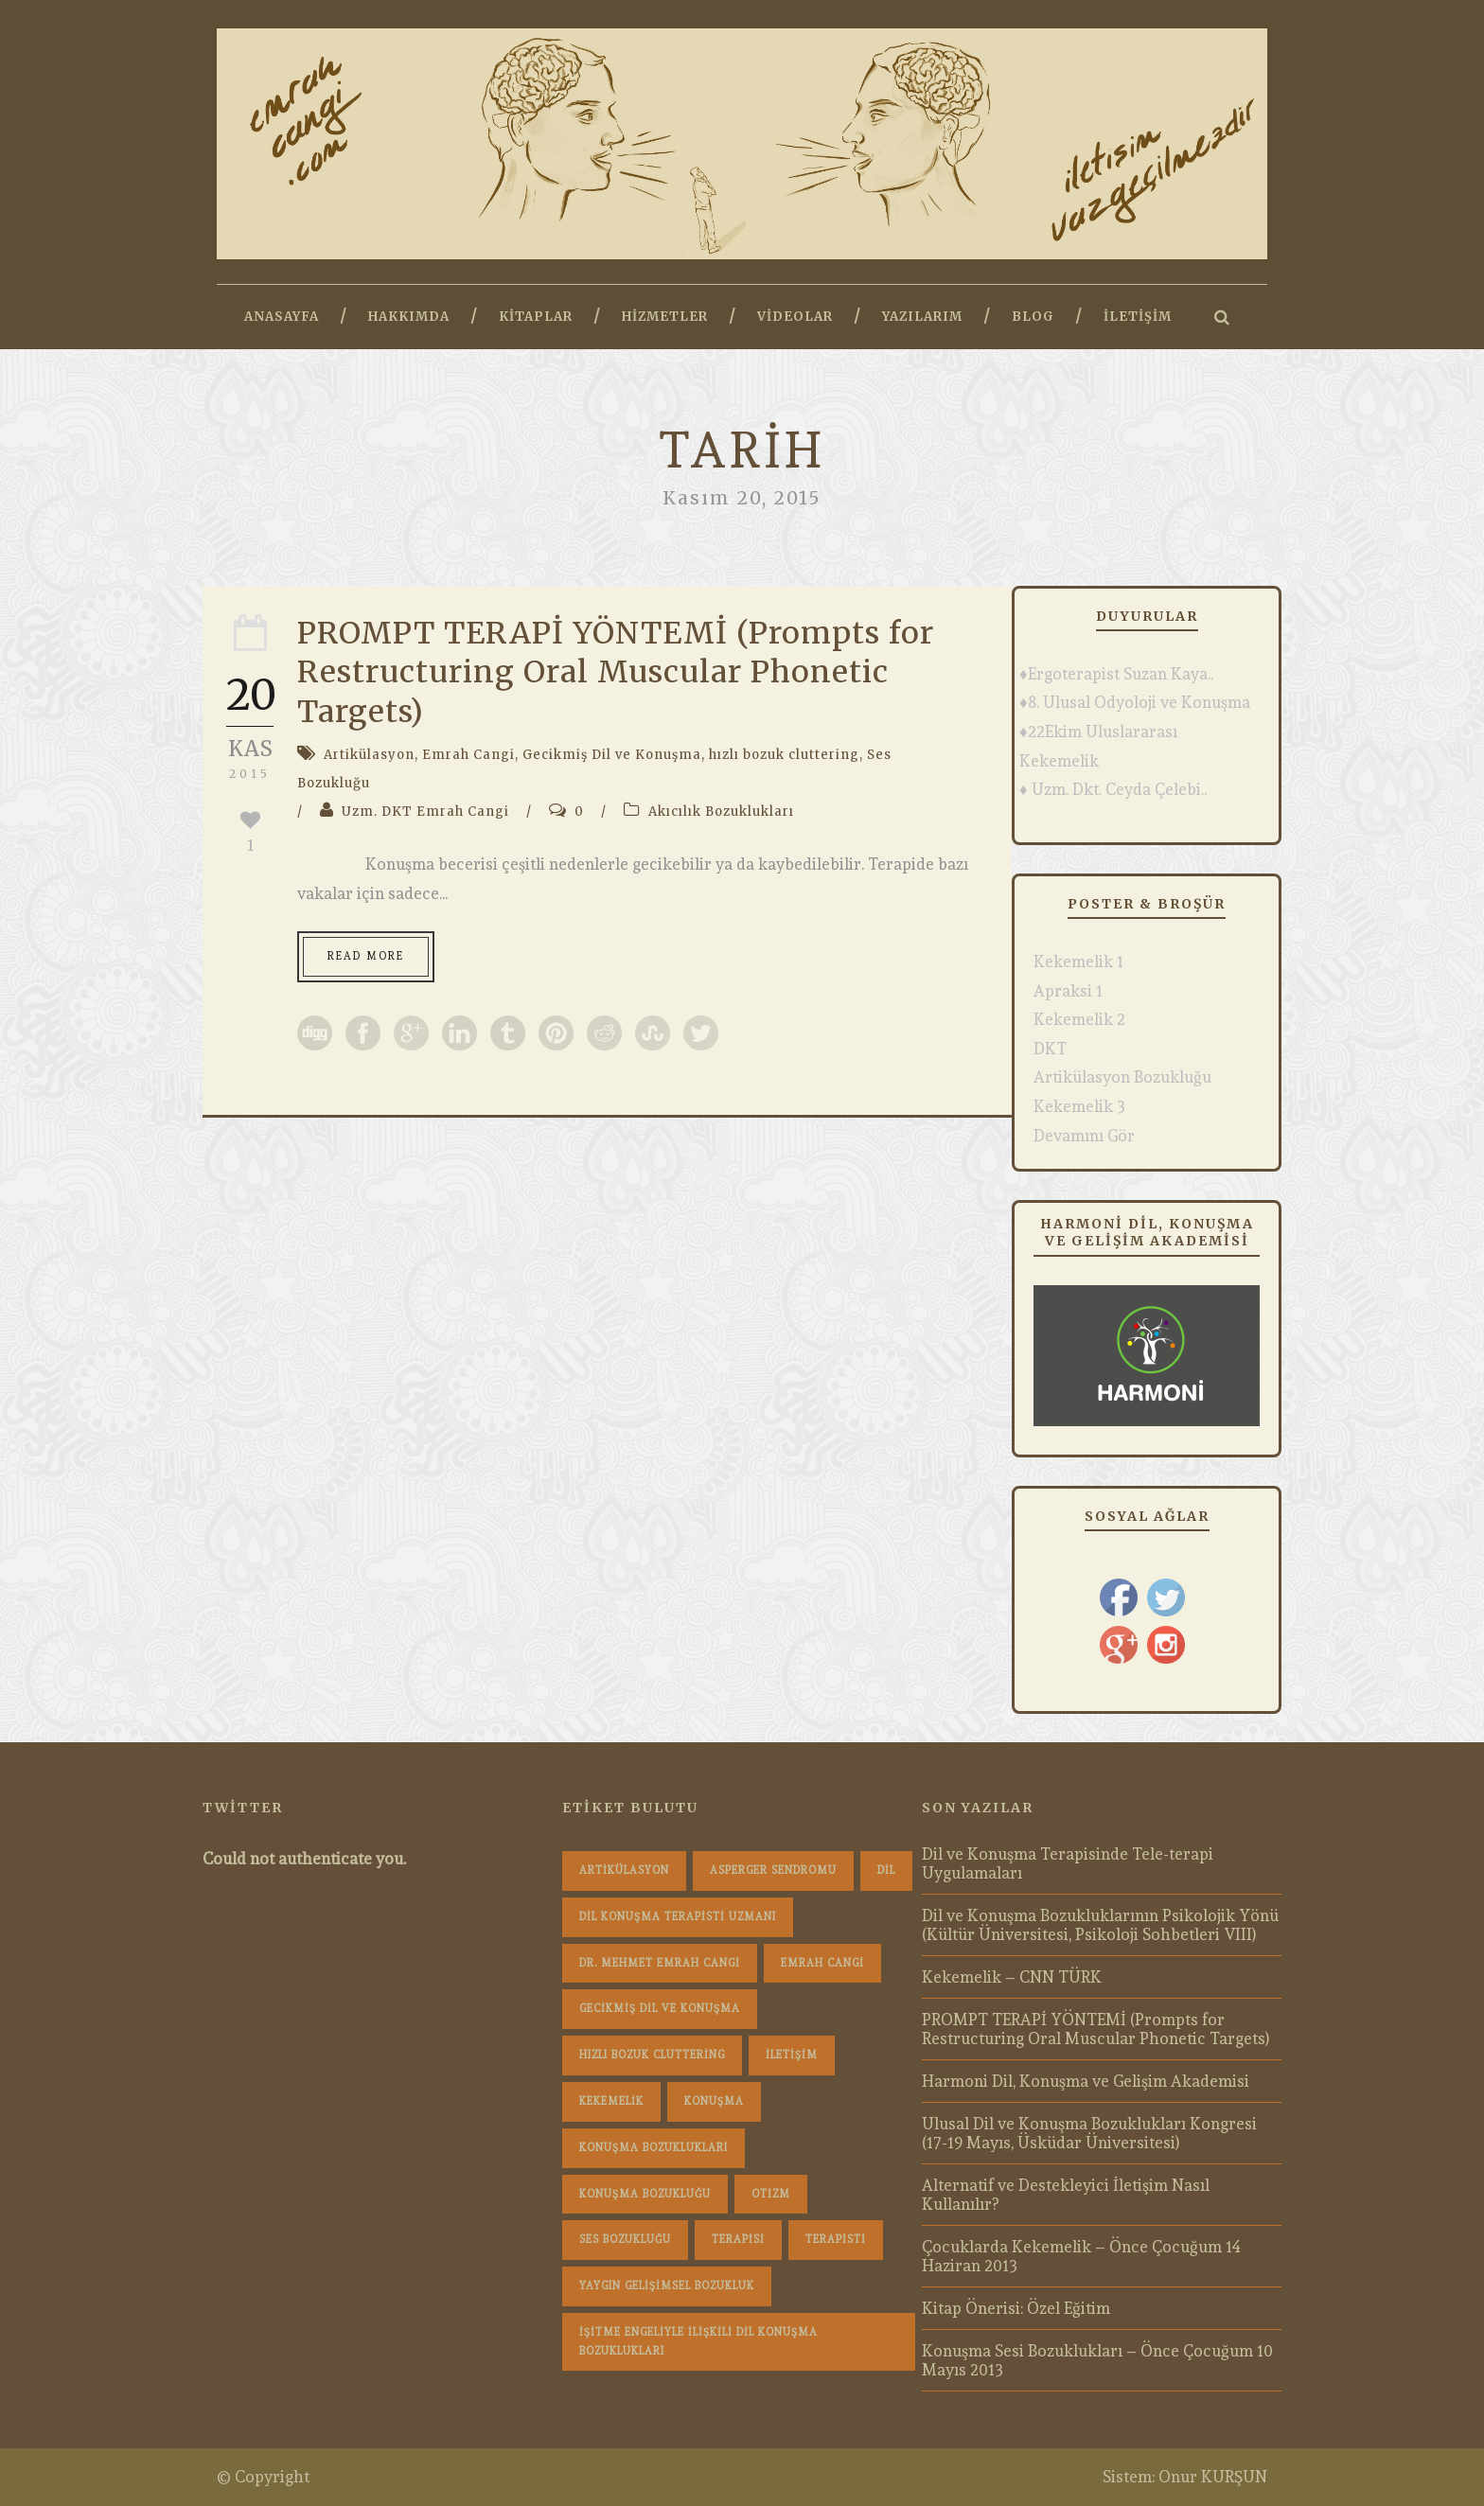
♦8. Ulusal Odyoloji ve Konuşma (1134, 702)
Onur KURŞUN (1212, 2476)
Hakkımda (409, 317)
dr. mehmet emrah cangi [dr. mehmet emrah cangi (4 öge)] (659, 1963)
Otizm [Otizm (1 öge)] (770, 2194)
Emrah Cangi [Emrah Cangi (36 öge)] (822, 1963)
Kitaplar (536, 317)
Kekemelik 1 (1078, 961)
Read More (365, 956)
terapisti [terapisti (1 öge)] (835, 2239)
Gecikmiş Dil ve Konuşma (611, 755)
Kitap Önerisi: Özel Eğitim (1016, 2308)
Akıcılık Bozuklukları (721, 811)
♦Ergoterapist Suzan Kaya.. (1116, 673)
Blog (1033, 317)
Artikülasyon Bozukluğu (1122, 1077)
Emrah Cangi (468, 755)
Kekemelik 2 (1079, 1019)
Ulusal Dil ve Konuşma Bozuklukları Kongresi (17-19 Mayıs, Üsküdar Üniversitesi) (1089, 2133)
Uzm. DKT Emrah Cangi (425, 811)
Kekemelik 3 (1079, 1106)
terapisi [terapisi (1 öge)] (738, 2239)
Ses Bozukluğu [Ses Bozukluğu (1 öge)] (625, 2239)
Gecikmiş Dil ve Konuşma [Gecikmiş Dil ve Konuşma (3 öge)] (659, 2009)
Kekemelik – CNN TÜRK (1012, 1977)
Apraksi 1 (1068, 990)
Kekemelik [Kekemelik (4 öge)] (611, 2101)
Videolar (795, 317)
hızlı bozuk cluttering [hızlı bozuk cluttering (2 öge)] (652, 2055)
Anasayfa (281, 317)
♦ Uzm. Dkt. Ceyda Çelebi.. (1113, 789)
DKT (1050, 1048)
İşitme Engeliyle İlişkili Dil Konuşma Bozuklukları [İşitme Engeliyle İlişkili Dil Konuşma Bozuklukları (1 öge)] (698, 2341)
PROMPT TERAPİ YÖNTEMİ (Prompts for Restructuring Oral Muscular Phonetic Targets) (615, 672)
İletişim (1138, 317)
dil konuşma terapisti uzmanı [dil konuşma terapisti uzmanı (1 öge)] (677, 1917)
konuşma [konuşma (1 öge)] (714, 2101)
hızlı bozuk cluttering (784, 755)
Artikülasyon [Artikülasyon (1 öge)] (624, 1870)
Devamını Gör (1084, 1135)
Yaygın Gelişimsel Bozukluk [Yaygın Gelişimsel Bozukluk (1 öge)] (666, 2286)
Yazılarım (922, 317)
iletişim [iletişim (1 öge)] (792, 2055)
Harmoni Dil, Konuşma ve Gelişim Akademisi (1085, 2081)
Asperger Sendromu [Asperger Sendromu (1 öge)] (773, 1870)
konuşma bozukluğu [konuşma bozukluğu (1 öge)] (645, 2194)
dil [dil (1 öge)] (886, 1870)
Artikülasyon (369, 755)
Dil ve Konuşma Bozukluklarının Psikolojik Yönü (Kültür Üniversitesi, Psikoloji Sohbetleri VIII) (1100, 1925)
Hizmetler (665, 317)
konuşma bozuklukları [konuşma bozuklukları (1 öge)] (653, 2148)
